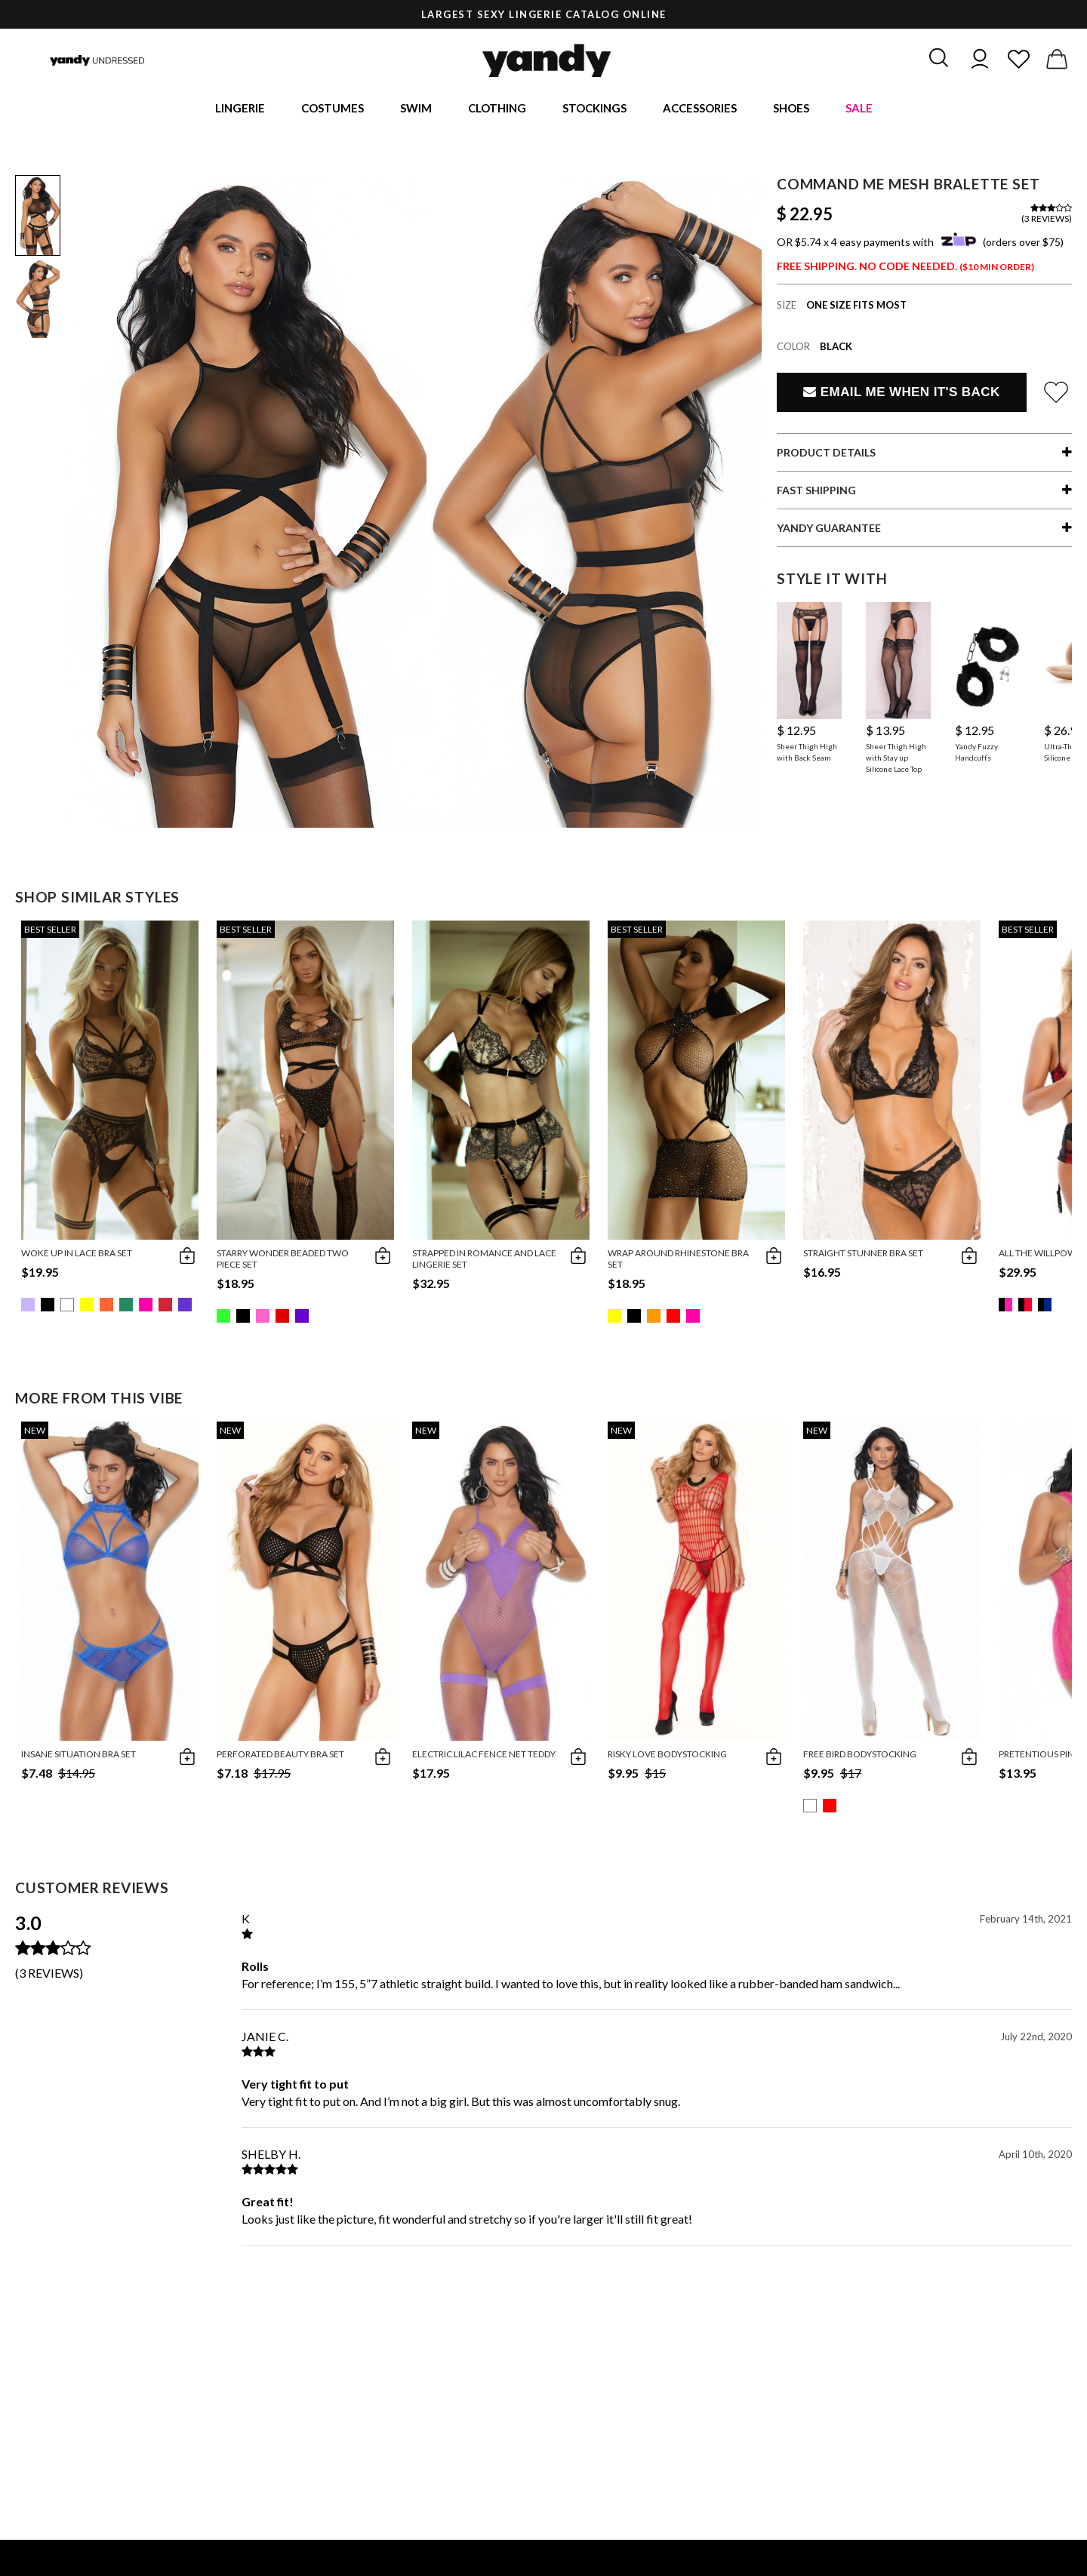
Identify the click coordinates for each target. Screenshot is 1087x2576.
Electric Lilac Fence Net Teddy (484, 1757)
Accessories (700, 109)
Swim (416, 109)
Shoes (791, 109)
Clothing (497, 109)
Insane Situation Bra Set (78, 1757)
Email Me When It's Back (901, 395)
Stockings (594, 109)
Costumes (332, 109)
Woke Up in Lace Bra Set (76, 1256)
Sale (859, 109)
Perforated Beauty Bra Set (280, 1757)
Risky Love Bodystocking (667, 1757)
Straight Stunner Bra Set (863, 1256)
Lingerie (240, 109)
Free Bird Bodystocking (859, 1757)
